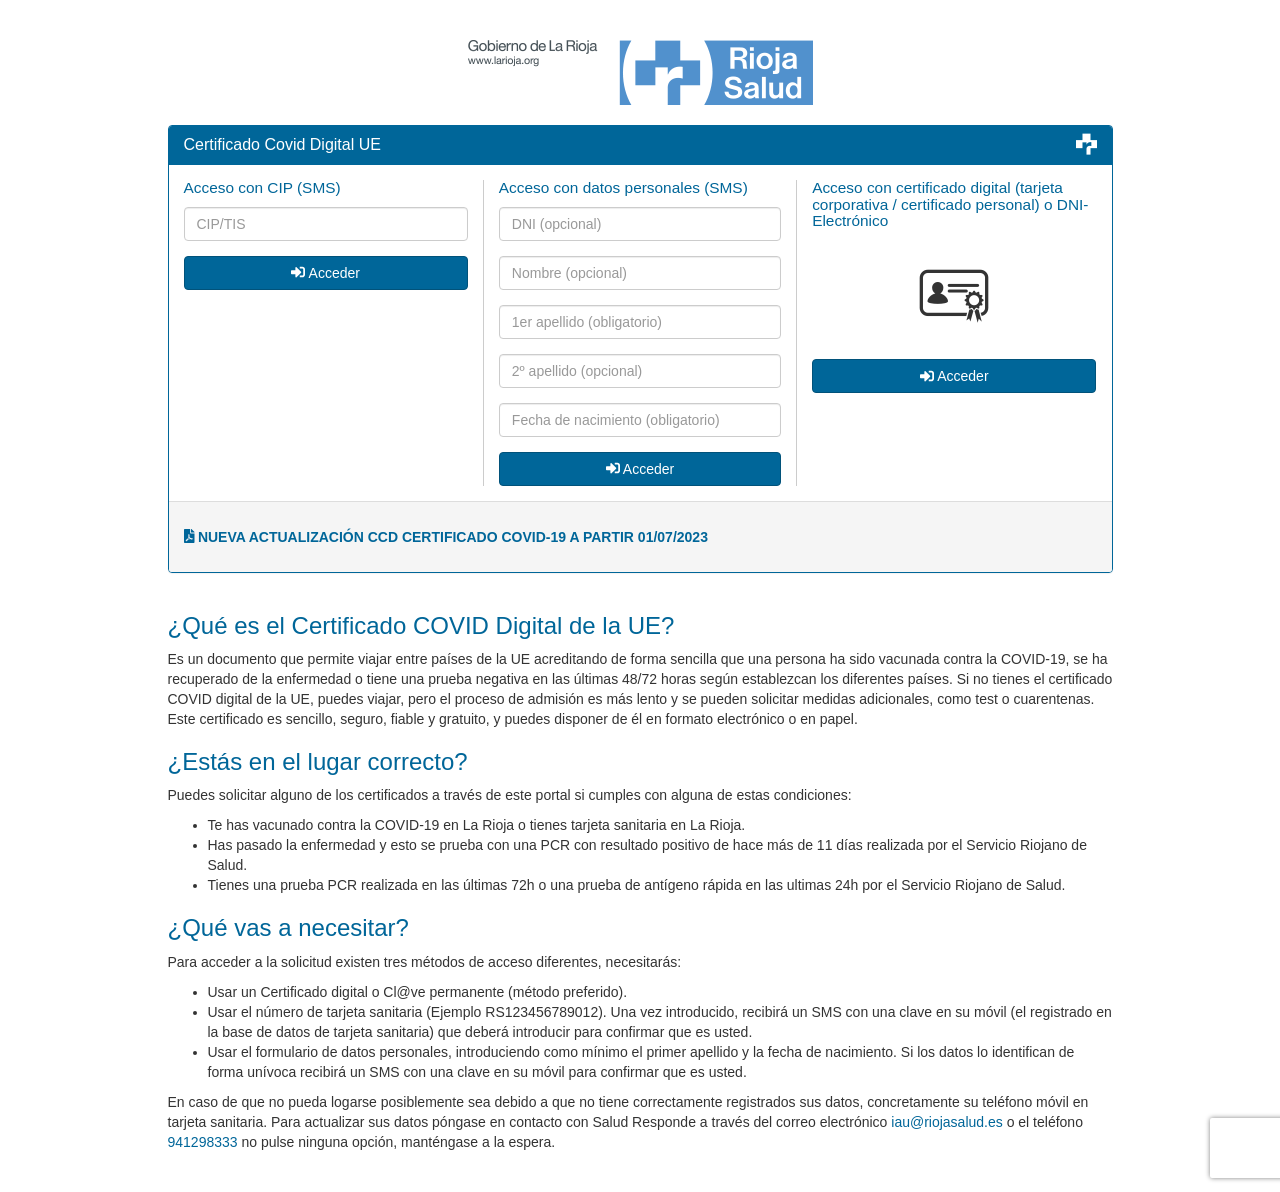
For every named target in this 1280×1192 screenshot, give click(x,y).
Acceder (325, 273)
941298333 (203, 1142)
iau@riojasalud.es (947, 1122)
